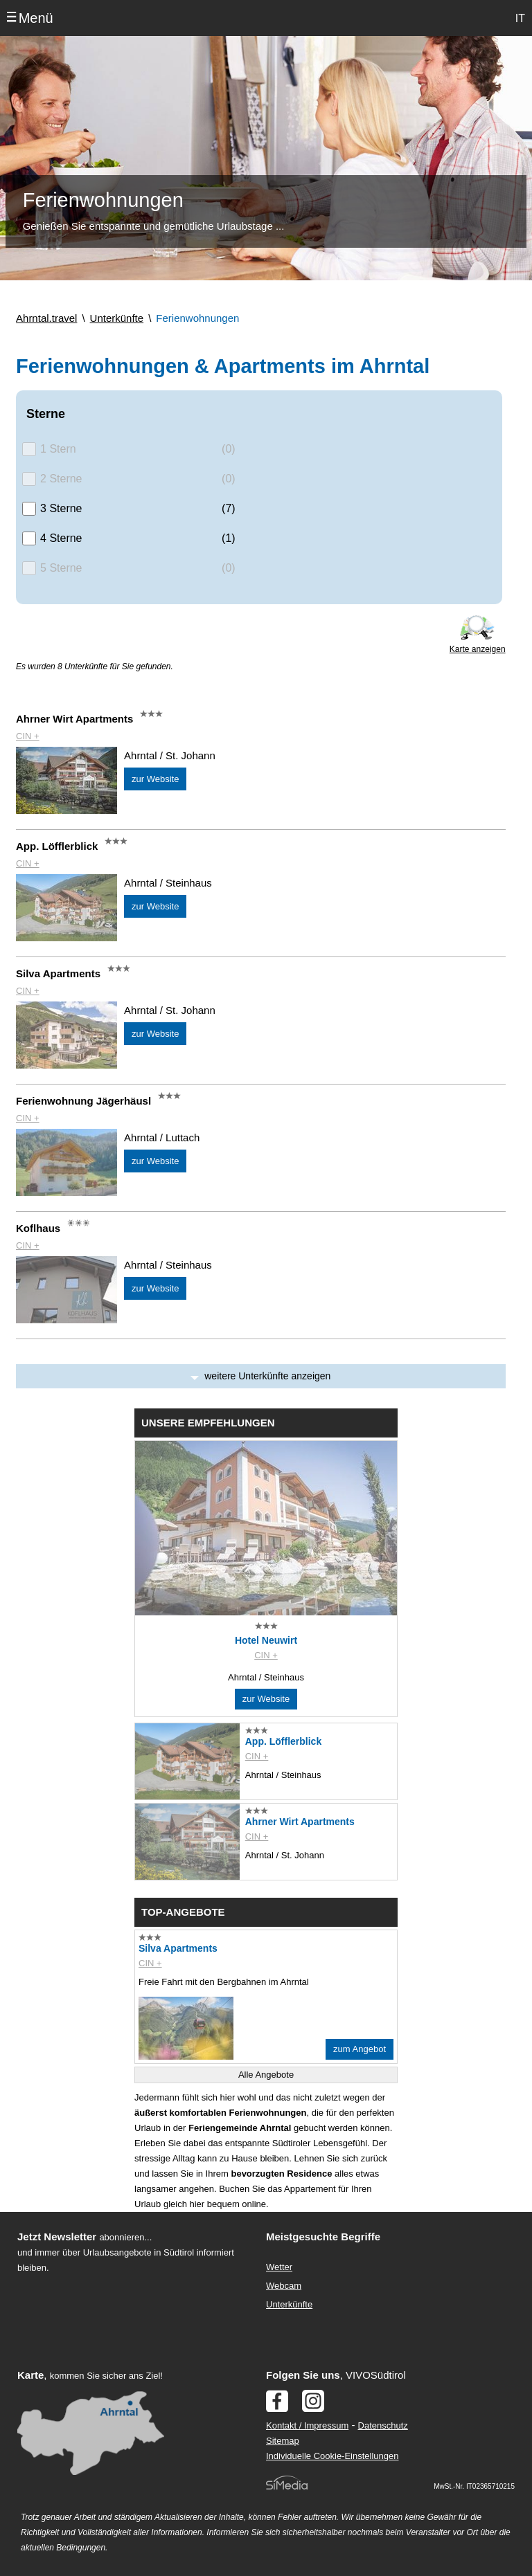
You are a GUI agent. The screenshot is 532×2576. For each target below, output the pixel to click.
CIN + (27, 736)
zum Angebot (359, 2049)
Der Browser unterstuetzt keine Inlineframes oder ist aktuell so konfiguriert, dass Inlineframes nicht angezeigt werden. (129, 2366)
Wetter (279, 2267)
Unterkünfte (289, 2304)
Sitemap (282, 2441)
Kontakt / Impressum (307, 2425)
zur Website (155, 779)
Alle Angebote (266, 2074)
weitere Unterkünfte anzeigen (267, 1375)
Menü (36, 18)
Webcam (283, 2285)
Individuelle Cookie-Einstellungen (332, 2456)
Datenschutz (383, 2425)
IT (520, 18)
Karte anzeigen (478, 649)
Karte (30, 2375)
